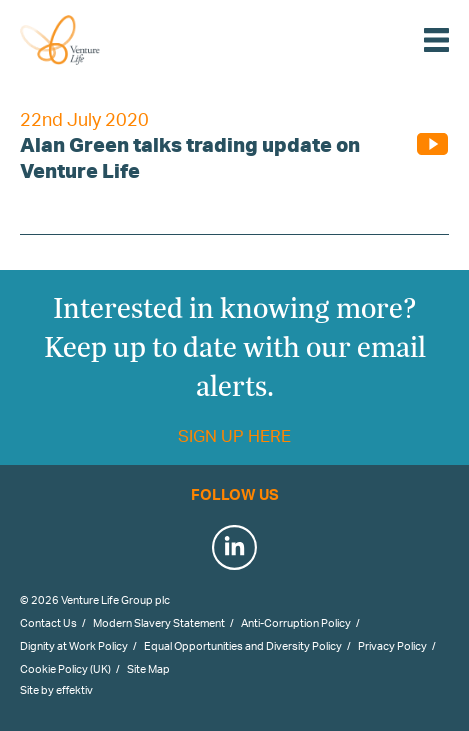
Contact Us (48, 623)
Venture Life (82, 40)
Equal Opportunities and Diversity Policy (243, 646)
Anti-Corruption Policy (296, 623)
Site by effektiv (56, 690)
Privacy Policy (392, 646)
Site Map (148, 669)
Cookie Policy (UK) (65, 669)
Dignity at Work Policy (74, 646)
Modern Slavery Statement (159, 623)
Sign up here (234, 435)
